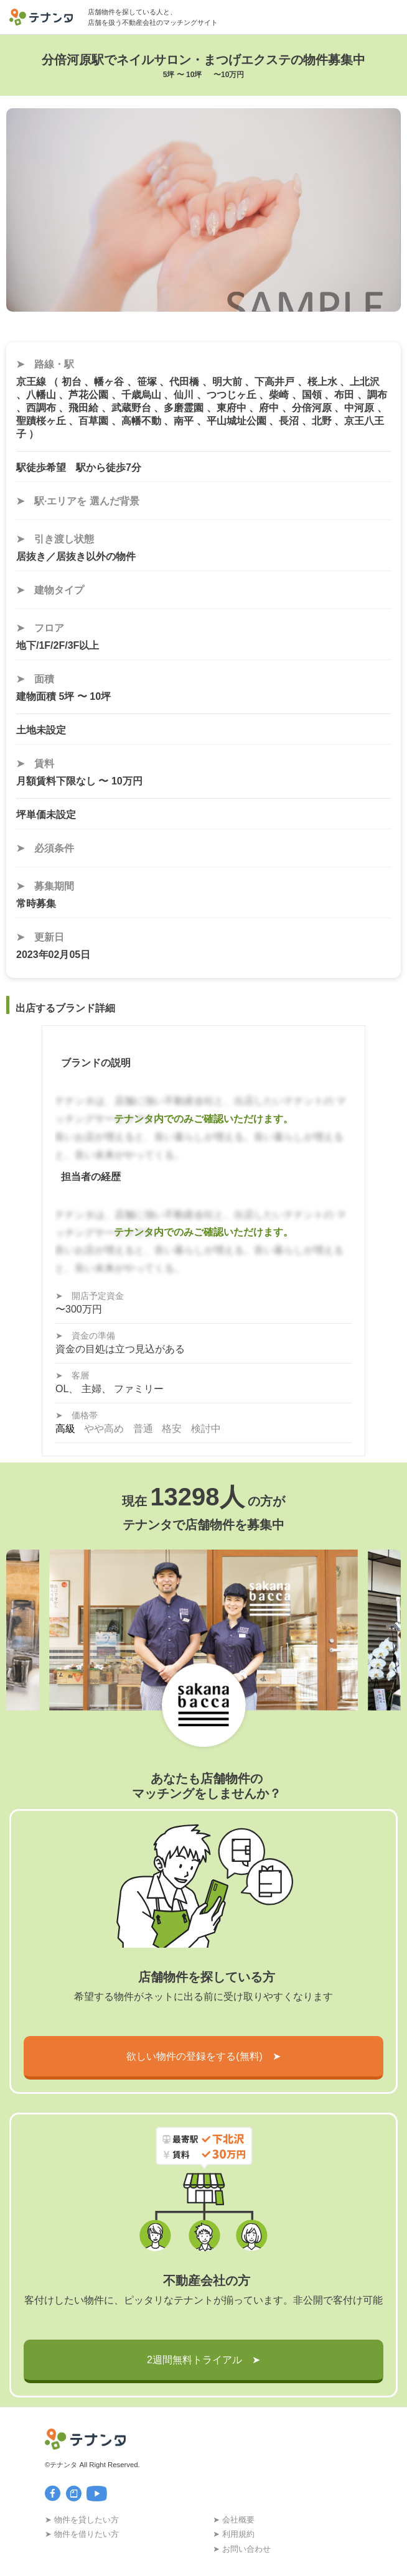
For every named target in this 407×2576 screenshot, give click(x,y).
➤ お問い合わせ (242, 2549)
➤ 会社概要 (234, 2519)
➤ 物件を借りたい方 (82, 2534)
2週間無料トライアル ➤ (203, 2360)
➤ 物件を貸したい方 (82, 2519)
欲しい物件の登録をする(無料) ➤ (203, 2056)
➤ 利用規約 (234, 2534)
